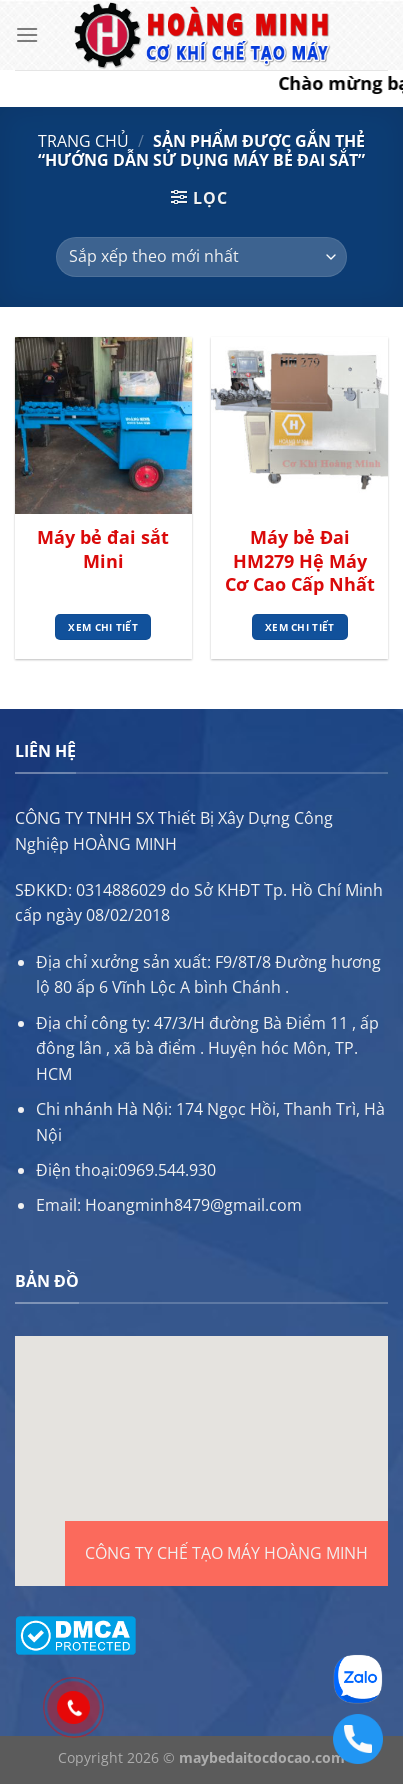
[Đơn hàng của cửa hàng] (201, 257)
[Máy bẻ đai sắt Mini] (103, 425)
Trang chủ (83, 141)
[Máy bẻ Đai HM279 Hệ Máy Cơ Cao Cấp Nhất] (299, 425)
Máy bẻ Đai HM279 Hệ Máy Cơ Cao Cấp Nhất (300, 561)
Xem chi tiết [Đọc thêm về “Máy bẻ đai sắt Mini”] (103, 627)
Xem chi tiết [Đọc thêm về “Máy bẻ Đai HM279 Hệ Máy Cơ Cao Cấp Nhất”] (300, 627)
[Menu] (27, 34)
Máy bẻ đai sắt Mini (103, 549)
